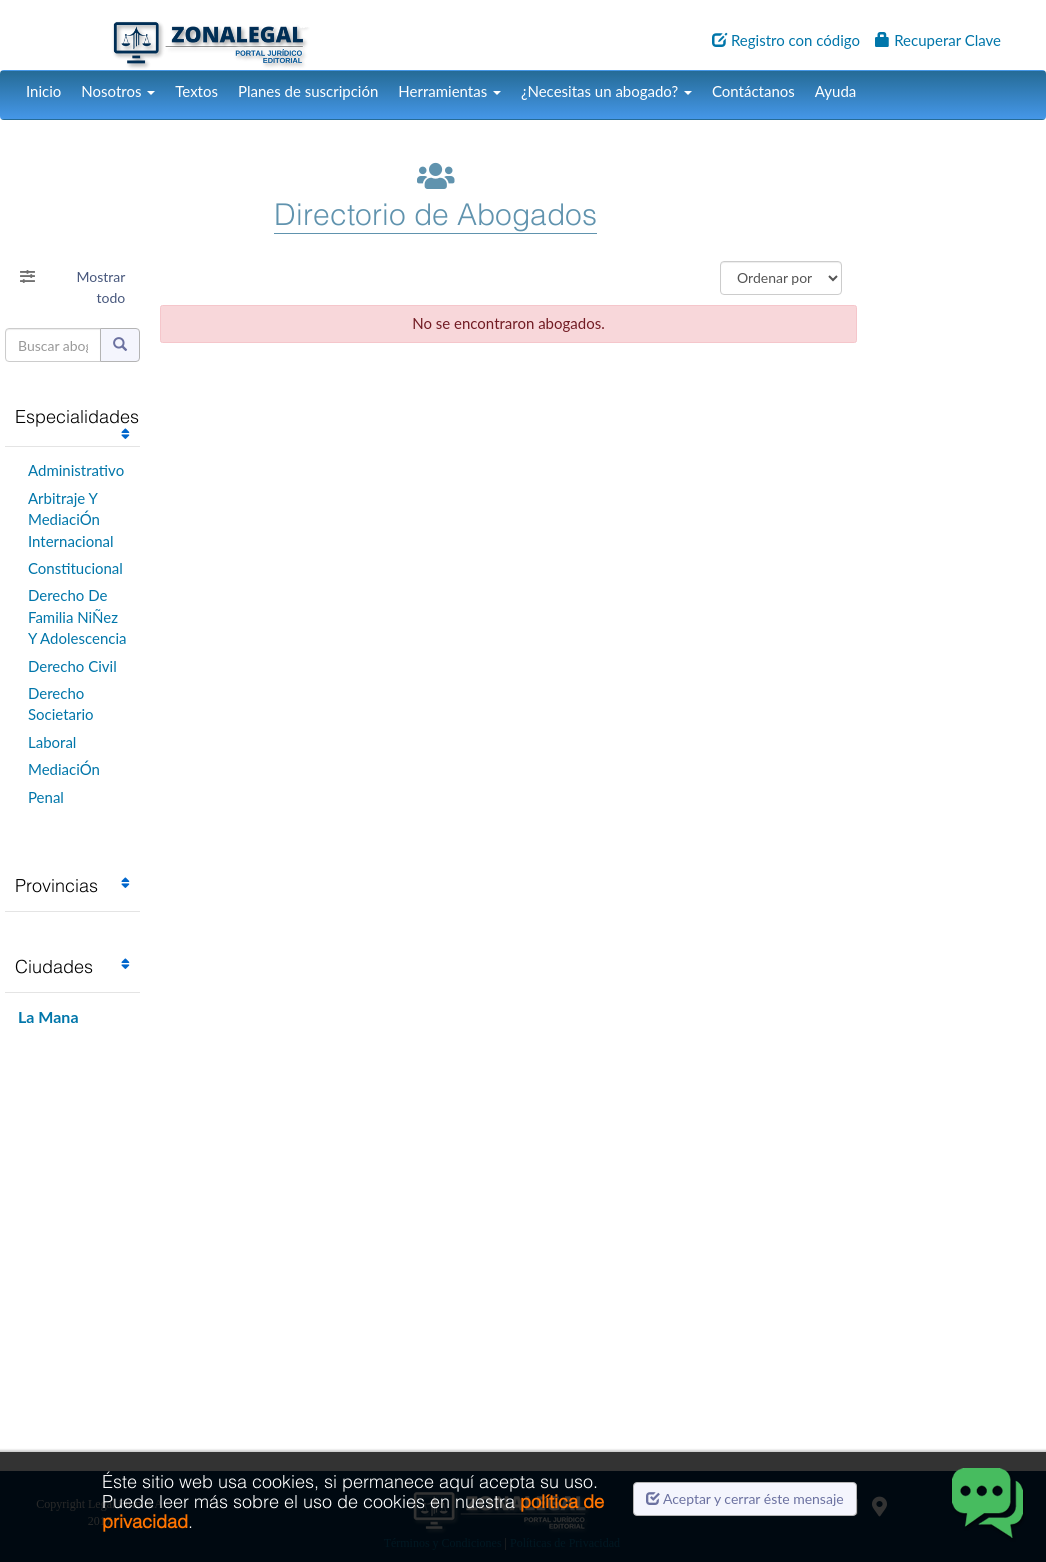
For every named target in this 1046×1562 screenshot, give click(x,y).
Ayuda (835, 91)
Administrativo (76, 470)
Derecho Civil (72, 666)
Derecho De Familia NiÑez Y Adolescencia (77, 616)
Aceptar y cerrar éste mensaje (745, 1498)
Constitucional (75, 568)
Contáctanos (753, 91)
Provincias (56, 885)
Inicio (43, 91)
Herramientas (449, 91)
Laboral (52, 742)
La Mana (48, 1016)
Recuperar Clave (938, 40)
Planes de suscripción (308, 91)
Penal (46, 797)
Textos (196, 91)
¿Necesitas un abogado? (606, 91)
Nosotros (118, 91)
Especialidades (77, 416)
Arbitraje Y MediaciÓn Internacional (71, 519)
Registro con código (786, 40)
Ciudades (54, 966)
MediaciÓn (64, 769)
